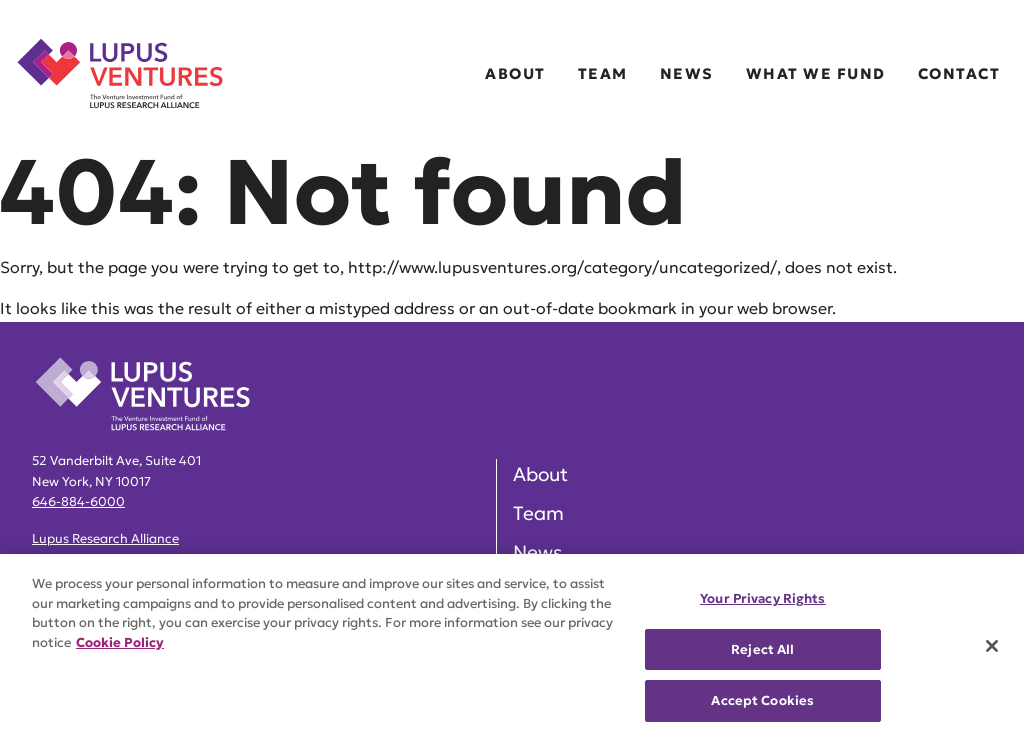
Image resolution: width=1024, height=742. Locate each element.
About (515, 73)
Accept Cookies (762, 700)
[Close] (992, 646)
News (687, 73)
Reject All (762, 649)
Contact (959, 73)
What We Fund (816, 73)
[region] (512, 648)
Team (603, 73)
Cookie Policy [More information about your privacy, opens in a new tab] (120, 642)
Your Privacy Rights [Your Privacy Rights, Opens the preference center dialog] (762, 598)
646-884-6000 (78, 502)
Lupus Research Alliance (105, 539)
